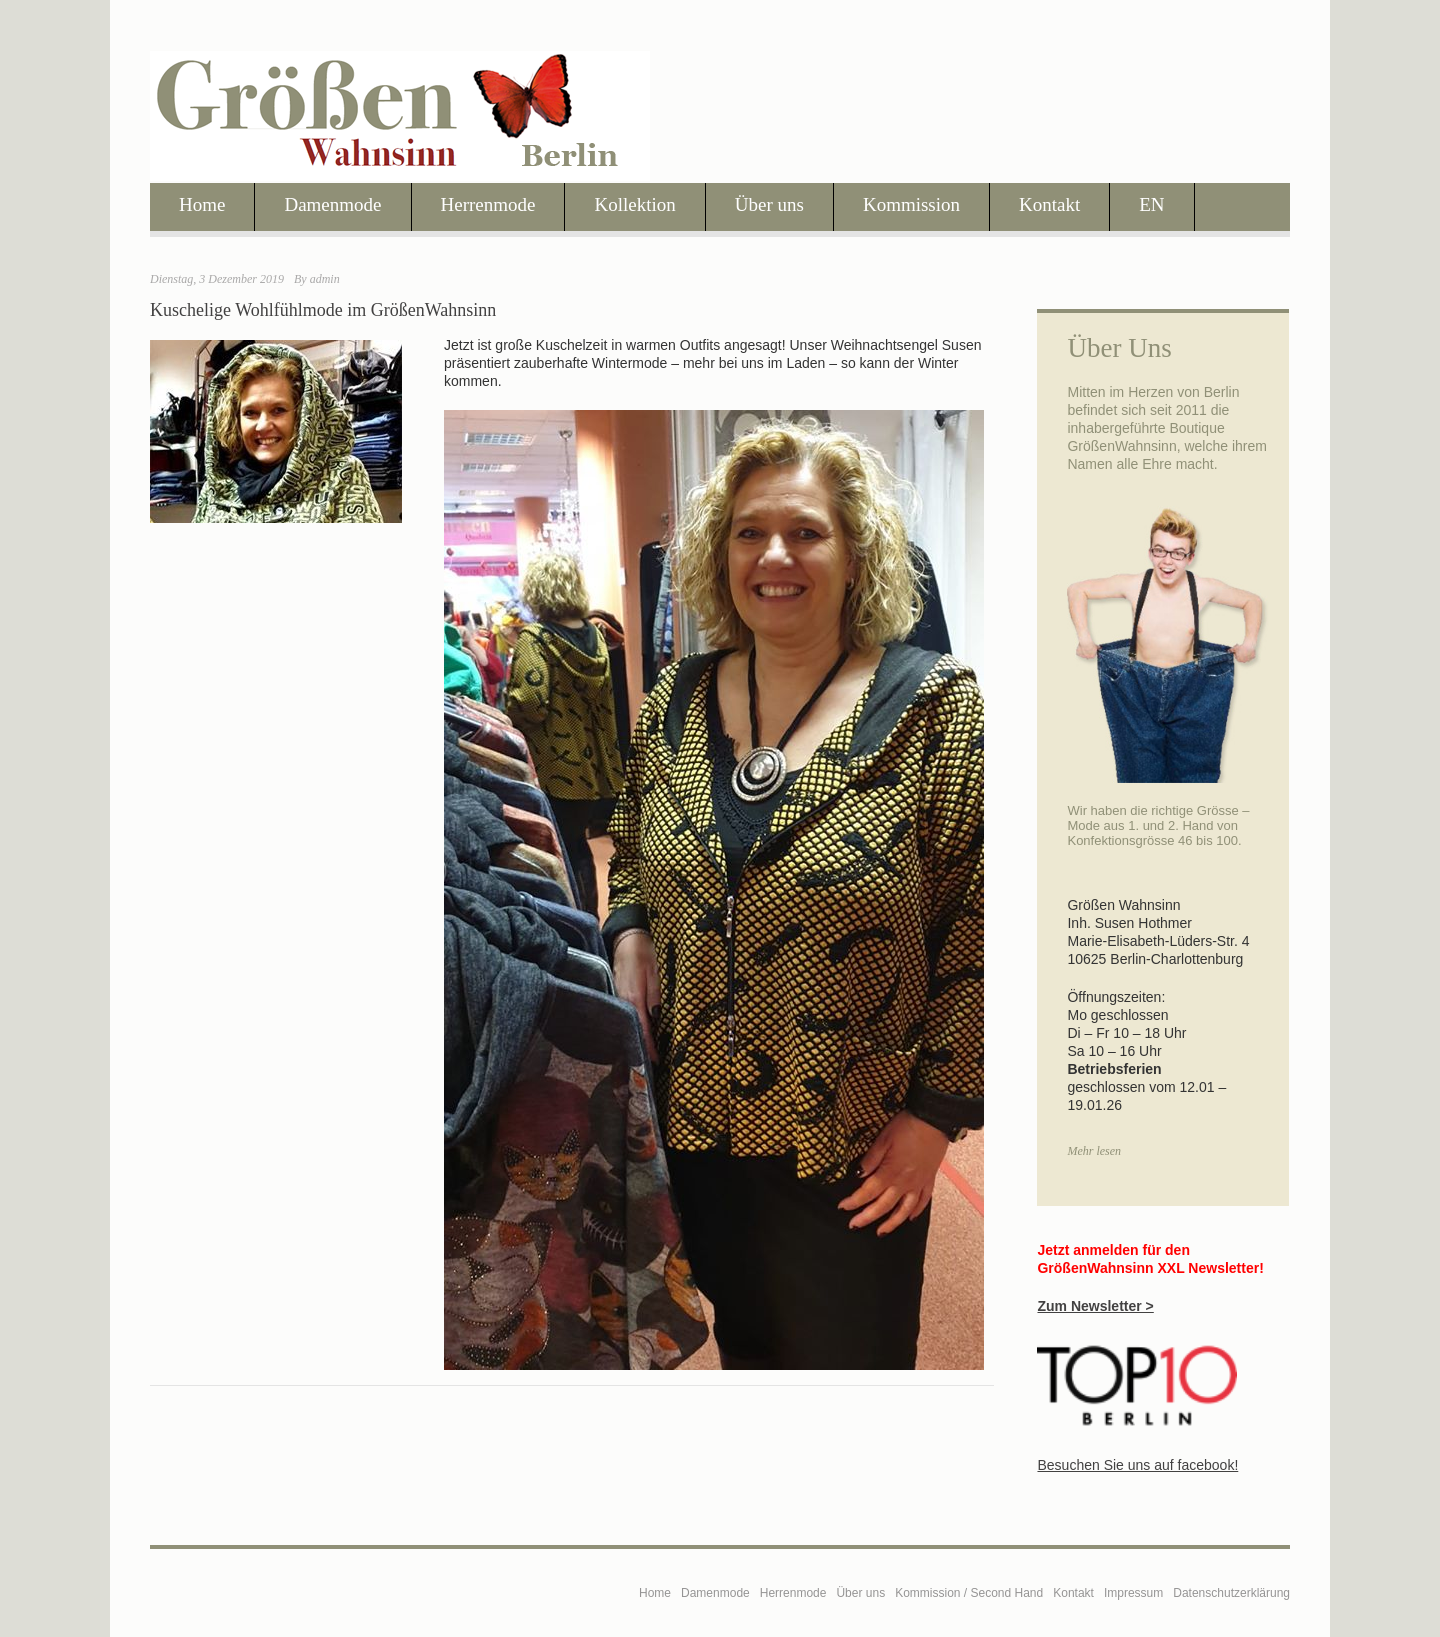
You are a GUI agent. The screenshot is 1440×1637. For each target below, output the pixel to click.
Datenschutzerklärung (1231, 1593)
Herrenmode (488, 204)
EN (1151, 204)
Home (202, 204)
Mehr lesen (1094, 1151)
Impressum (1133, 1593)
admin (325, 279)
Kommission (911, 204)
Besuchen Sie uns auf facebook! (1137, 1465)
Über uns (769, 204)
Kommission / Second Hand (969, 1593)
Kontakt (1049, 204)
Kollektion (634, 204)
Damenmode (332, 204)
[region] (420, 890)
